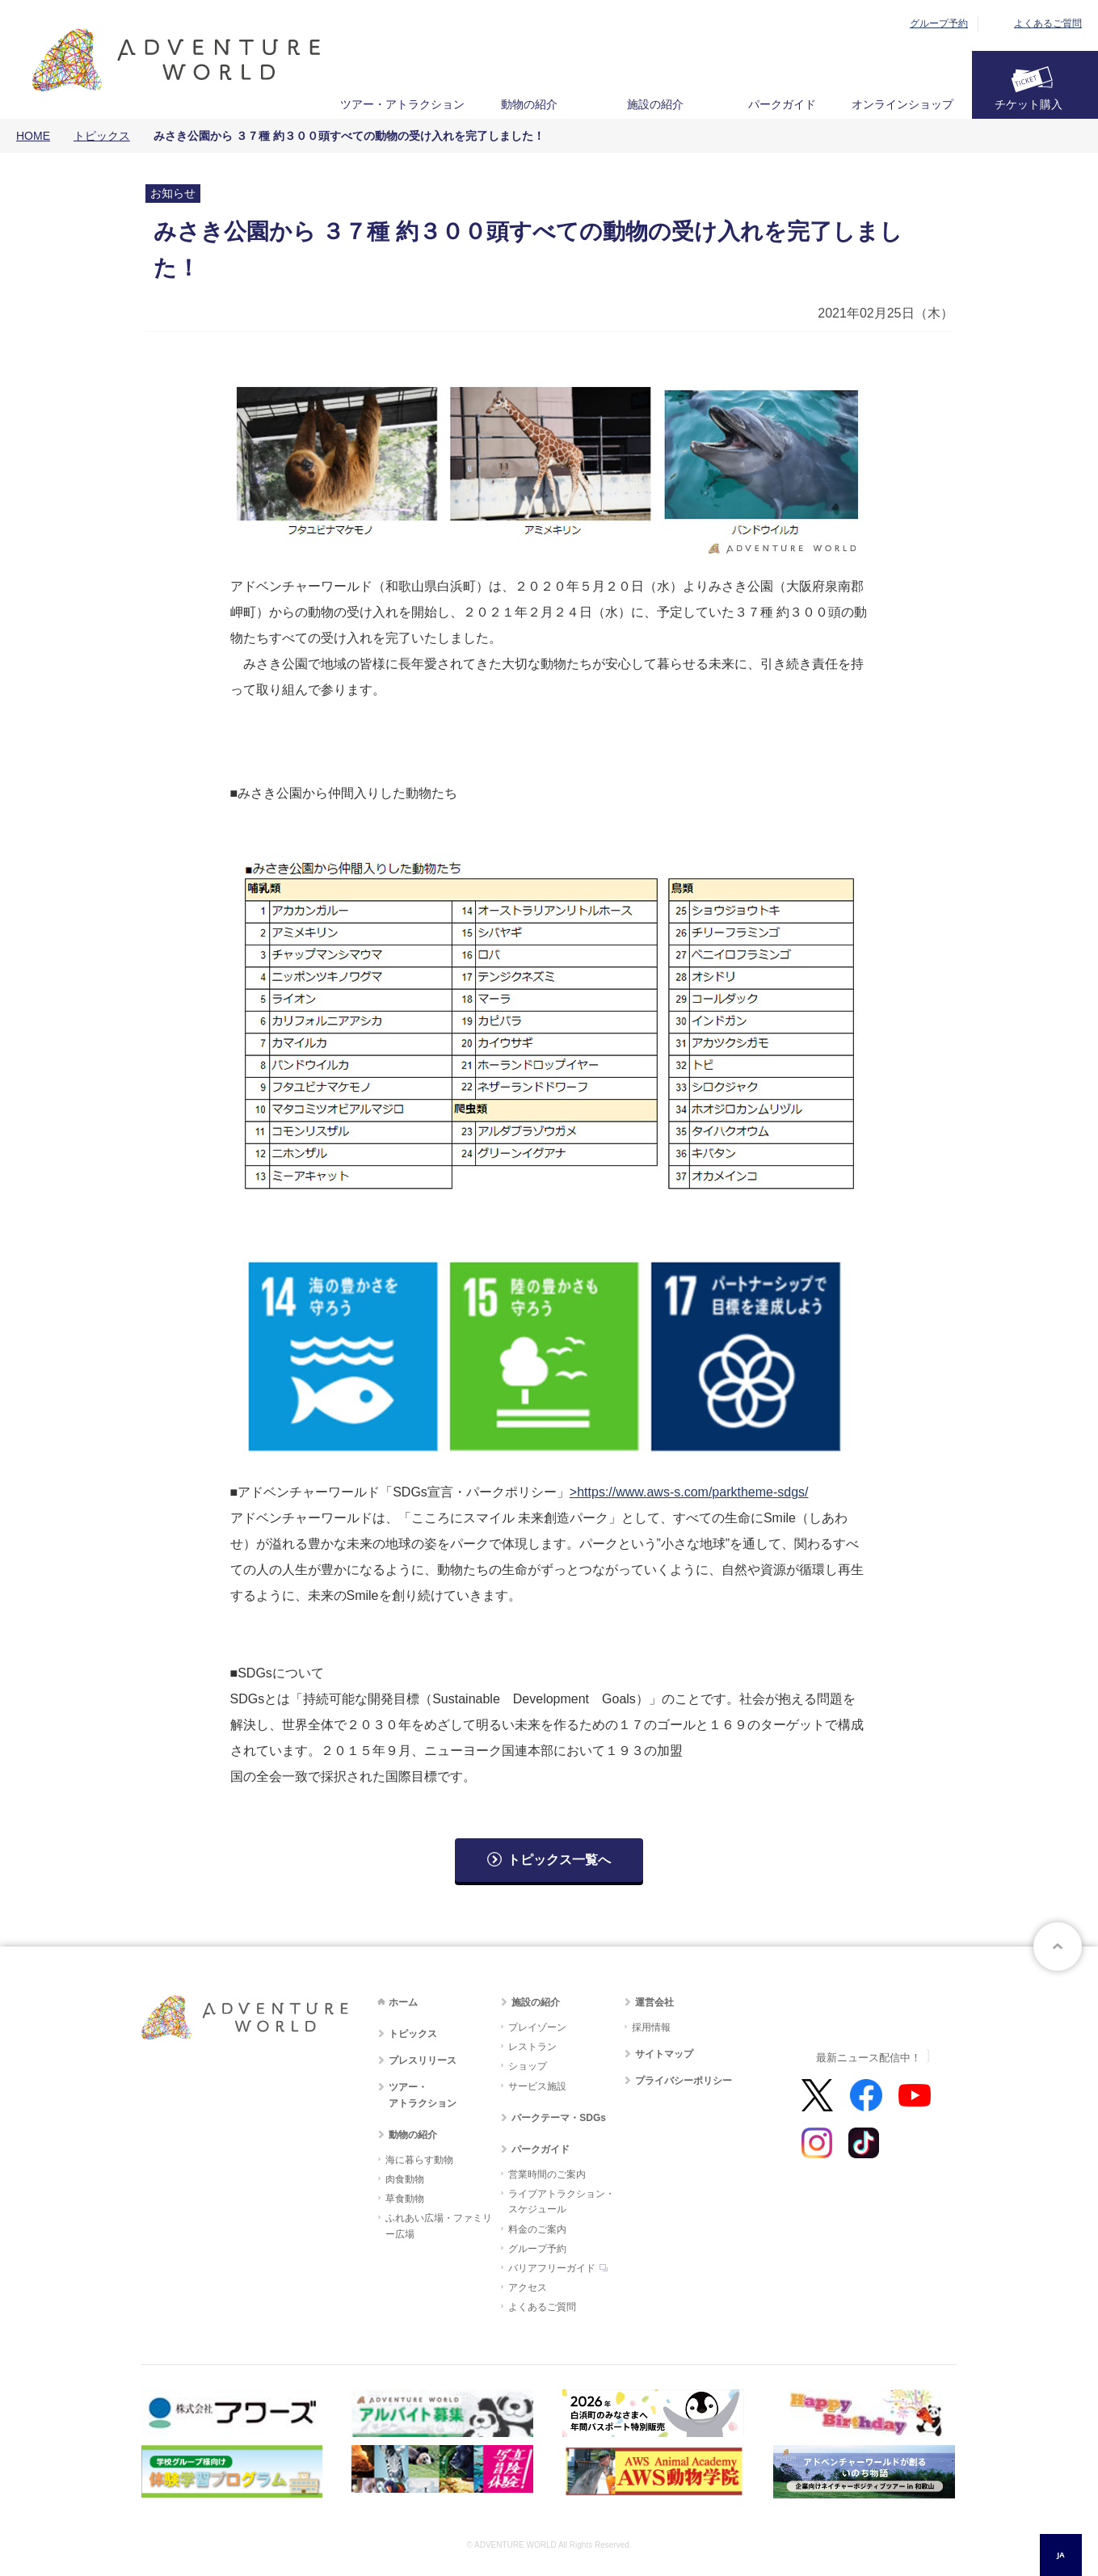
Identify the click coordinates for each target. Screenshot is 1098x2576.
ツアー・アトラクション (402, 104)
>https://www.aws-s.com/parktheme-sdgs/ (689, 1492)
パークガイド (782, 104)
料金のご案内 (537, 2229)
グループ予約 (939, 23)
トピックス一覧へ (559, 1860)
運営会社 (654, 2002)
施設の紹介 (655, 104)
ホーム (403, 2002)
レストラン (532, 2046)
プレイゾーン (537, 2027)
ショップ (527, 2066)
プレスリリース (422, 2060)
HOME (33, 135)
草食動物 (404, 2198)
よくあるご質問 (1048, 23)
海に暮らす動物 (419, 2160)
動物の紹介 (529, 104)
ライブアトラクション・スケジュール (561, 2201)
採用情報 (651, 2027)
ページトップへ (1057, 1946)
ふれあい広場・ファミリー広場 (438, 2225)
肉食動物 (404, 2179)
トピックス (102, 135)
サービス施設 (537, 2086)
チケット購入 (1028, 104)
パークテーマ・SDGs (558, 2118)
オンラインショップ (902, 104)
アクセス (527, 2287)
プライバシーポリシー (683, 2080)
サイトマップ (664, 2054)
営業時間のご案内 (547, 2174)
